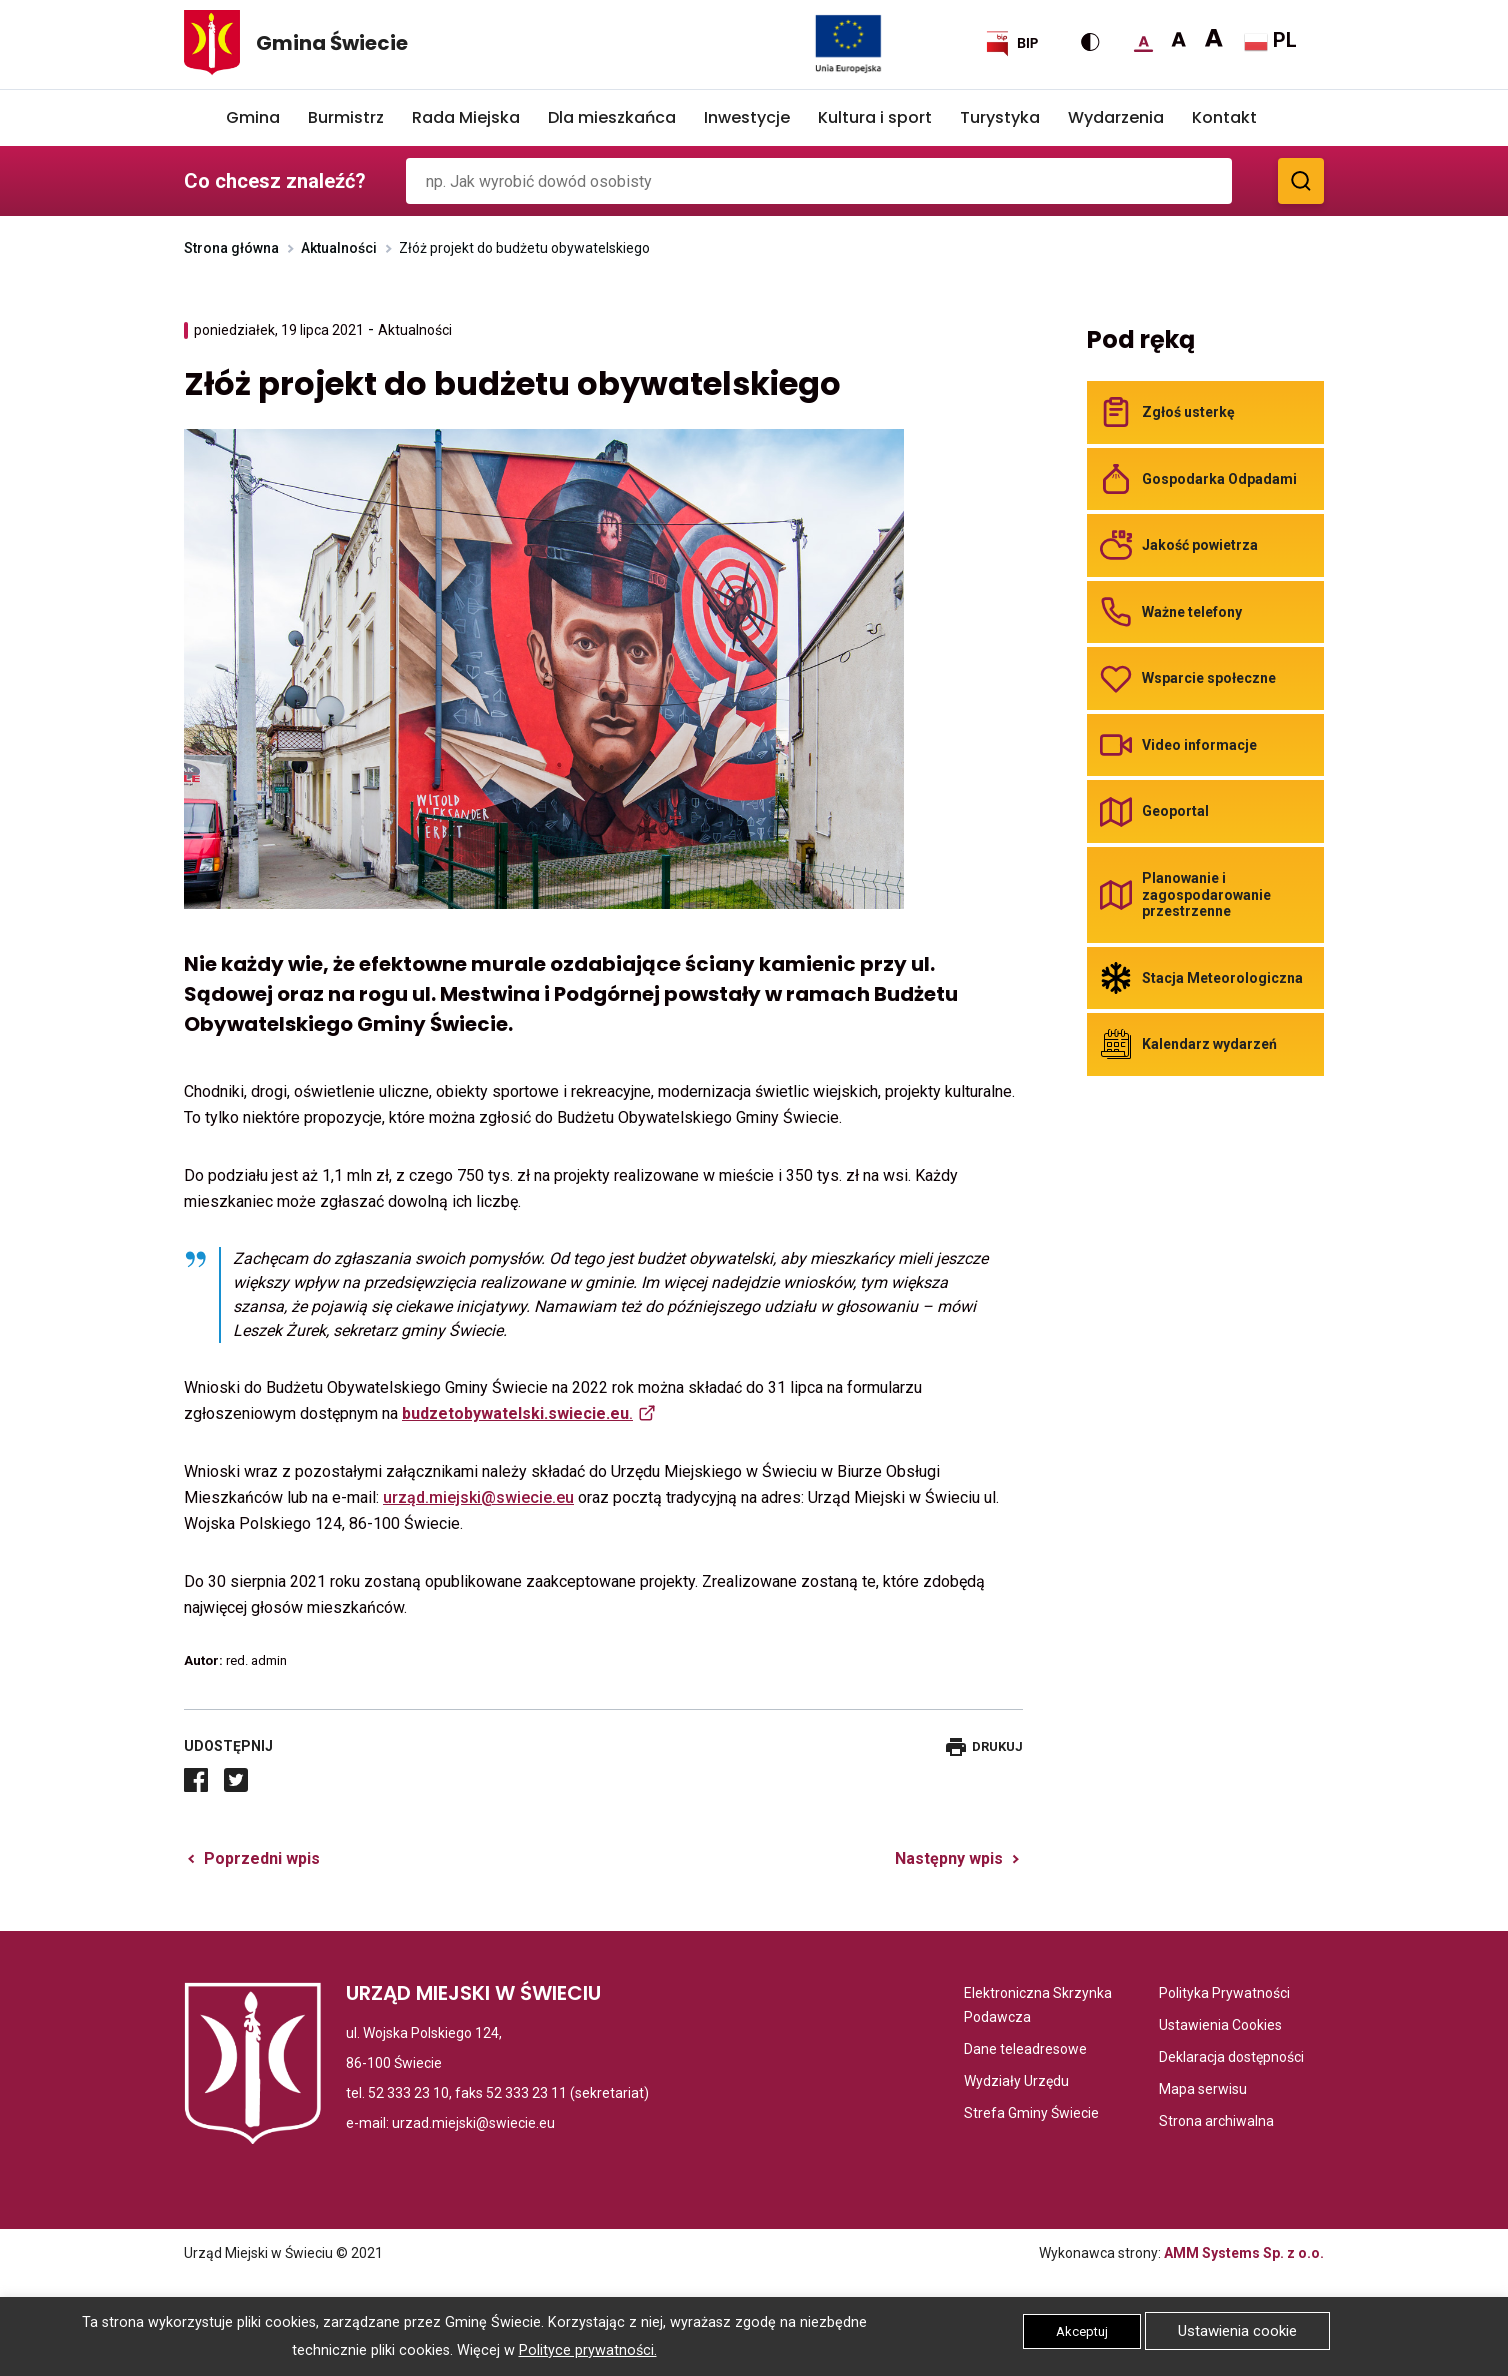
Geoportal (1175, 811)
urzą (399, 1497)
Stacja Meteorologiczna (1222, 978)
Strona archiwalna (1216, 2121)
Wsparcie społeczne (1209, 678)
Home (198, 118)
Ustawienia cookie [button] (1237, 2331)
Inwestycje (747, 117)
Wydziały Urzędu (1016, 2081)
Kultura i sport (875, 117)
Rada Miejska (466, 117)
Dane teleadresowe (1025, 2049)
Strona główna (231, 248)
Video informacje (1199, 745)
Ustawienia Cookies (1220, 2025)
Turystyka (1000, 117)
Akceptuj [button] (1082, 2331)
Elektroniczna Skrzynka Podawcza (1043, 2007)
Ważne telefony (1192, 612)
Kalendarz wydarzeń (1209, 1044)
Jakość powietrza (1200, 545)
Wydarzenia (1116, 117)
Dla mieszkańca (612, 117)
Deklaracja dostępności (1231, 2057)
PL (1270, 41)
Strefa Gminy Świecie (1031, 2113)
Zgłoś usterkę (1188, 412)
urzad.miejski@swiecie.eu (473, 2123)
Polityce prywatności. (588, 2350)
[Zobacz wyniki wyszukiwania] (1301, 181)
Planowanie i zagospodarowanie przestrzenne (1206, 894)
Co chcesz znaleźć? (275, 181)
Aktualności (339, 248)
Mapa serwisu (1203, 2089)
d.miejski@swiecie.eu (495, 1497)
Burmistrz (346, 117)
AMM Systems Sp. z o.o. (1244, 2253)
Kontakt (1224, 117)
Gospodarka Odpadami (1219, 479)
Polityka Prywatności (1224, 1993)
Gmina (253, 117)
